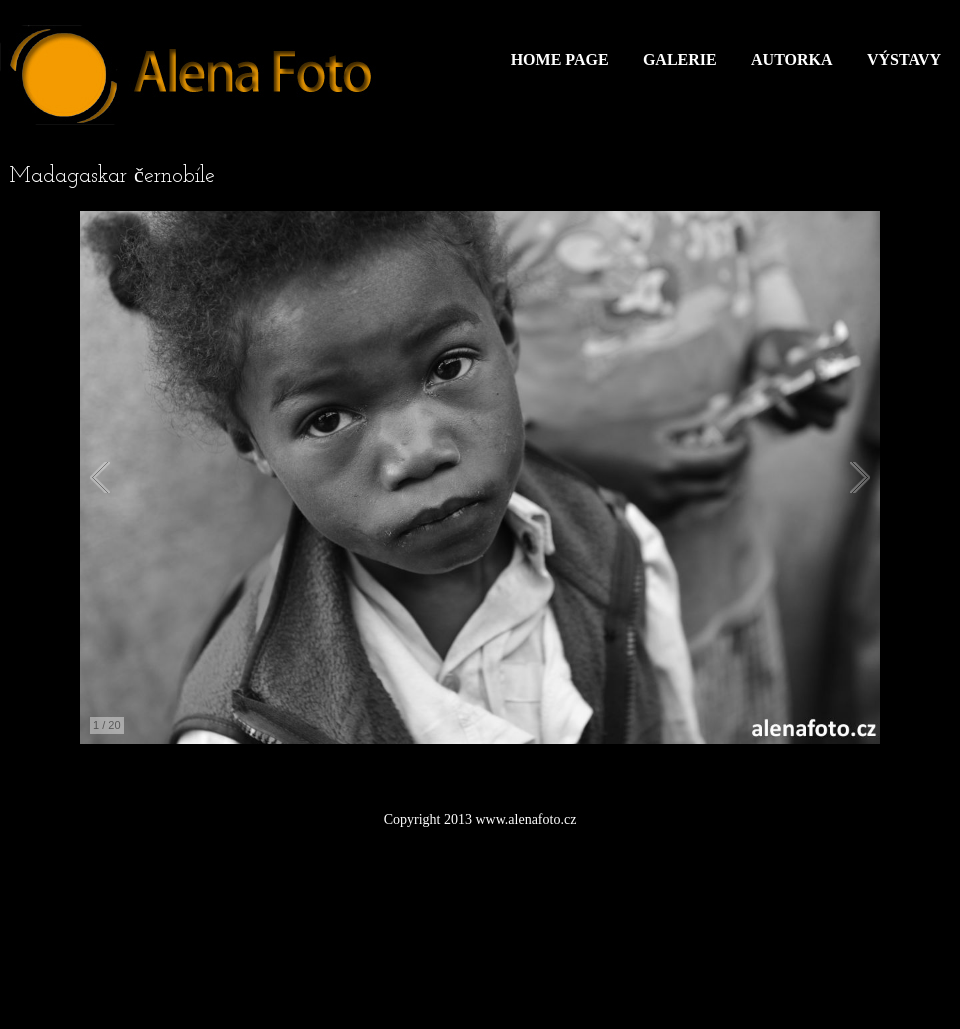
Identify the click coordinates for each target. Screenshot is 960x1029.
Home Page (560, 59)
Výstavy (904, 59)
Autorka (792, 59)
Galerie (680, 59)
